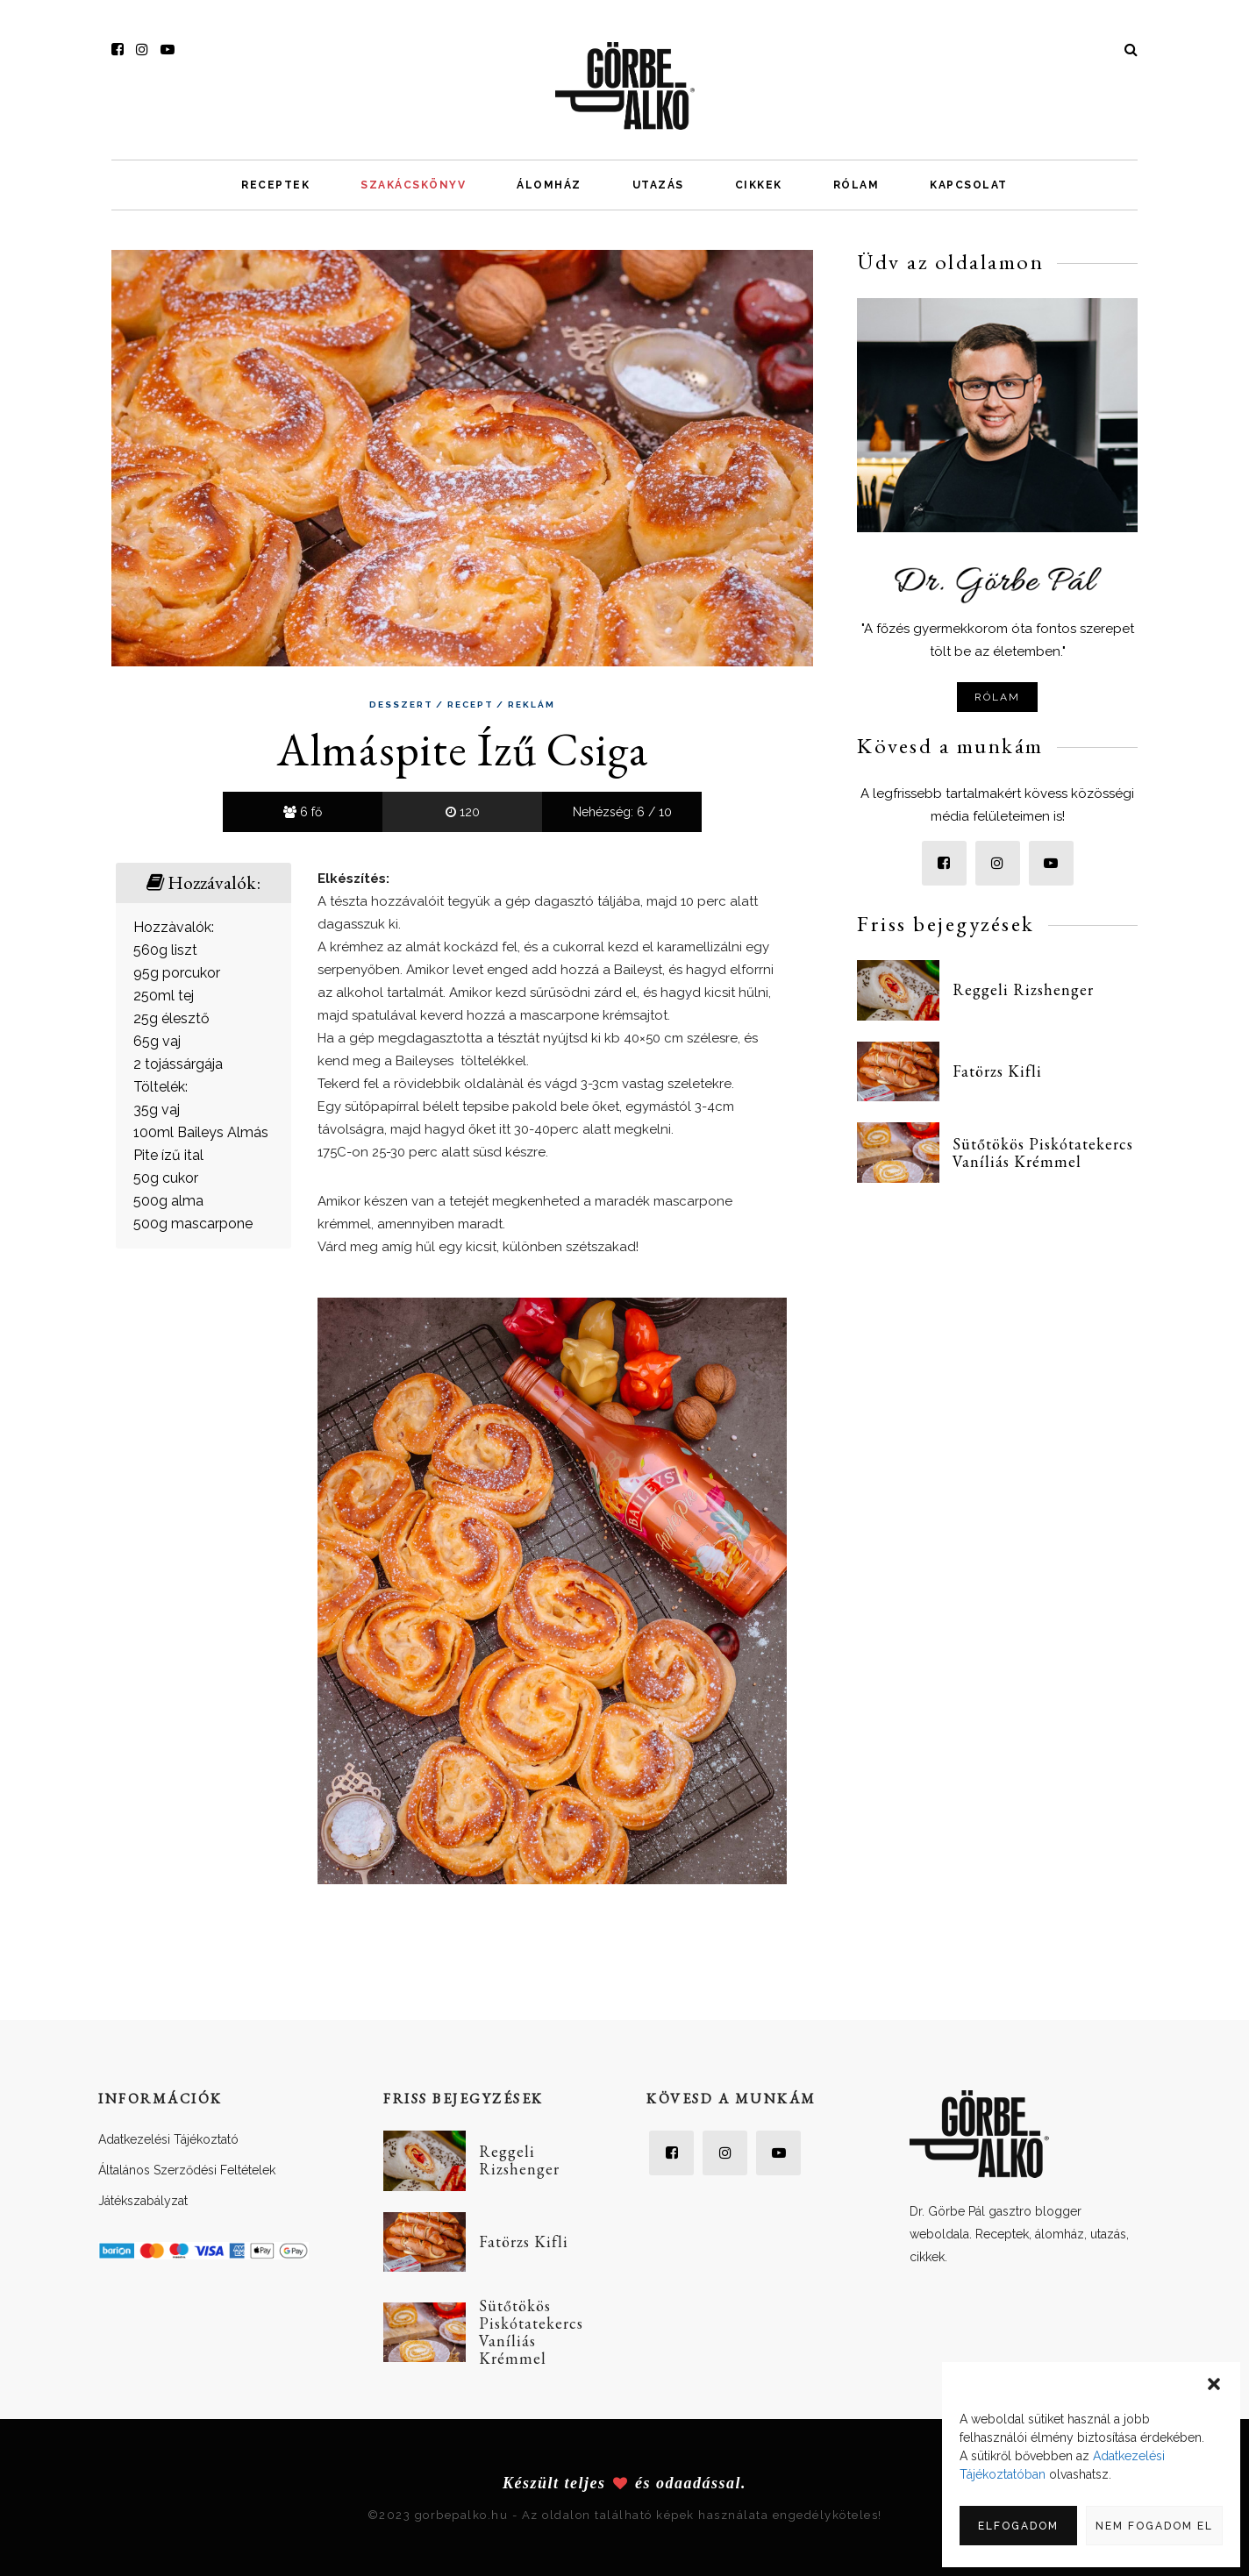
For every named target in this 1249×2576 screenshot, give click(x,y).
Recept (470, 705)
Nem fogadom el (1154, 2526)
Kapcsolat (969, 185)
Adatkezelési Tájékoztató (168, 2139)
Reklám (531, 705)
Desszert (401, 705)
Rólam (856, 185)
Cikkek (758, 185)
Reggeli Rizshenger (1023, 989)
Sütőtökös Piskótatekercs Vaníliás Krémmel (1043, 1152)
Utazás (658, 185)
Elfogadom (1018, 2526)
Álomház (549, 185)
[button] (1214, 2384)
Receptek (275, 185)
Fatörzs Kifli (997, 1071)
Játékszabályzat (143, 2201)
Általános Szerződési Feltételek (186, 2170)
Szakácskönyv (413, 185)
